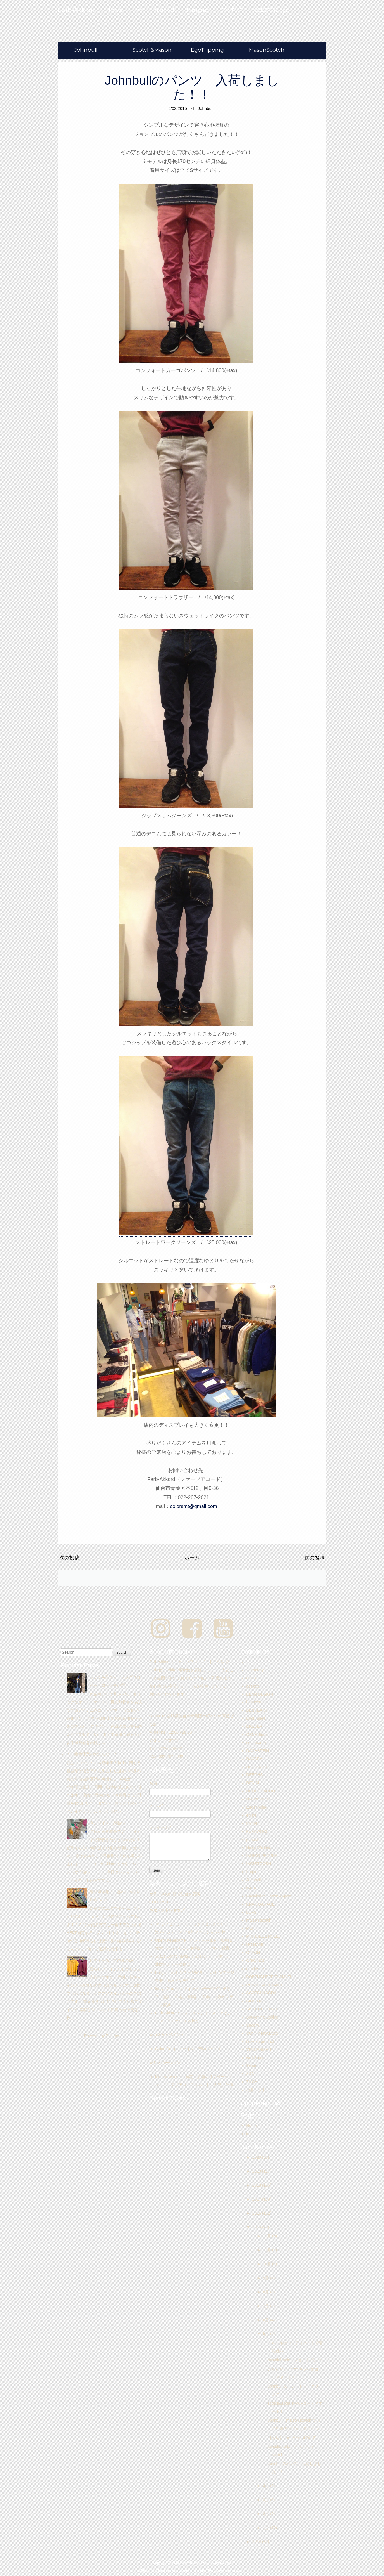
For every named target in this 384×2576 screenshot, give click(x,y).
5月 (266, 2333)
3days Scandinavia (171, 1956)
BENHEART (256, 1710)
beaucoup (255, 1702)
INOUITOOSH (258, 1863)
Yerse (251, 2065)
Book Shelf (255, 1718)
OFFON (253, 1952)
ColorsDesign (167, 2048)
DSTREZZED (258, 1799)
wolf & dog (255, 2057)
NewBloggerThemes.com (225, 2570)
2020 (257, 2157)
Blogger (112, 2036)
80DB (251, 1678)
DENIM (252, 1783)
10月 (267, 2264)
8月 (266, 2292)
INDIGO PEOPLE (261, 1855)
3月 (266, 2499)
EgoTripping (207, 50)
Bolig (159, 1972)
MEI (249, 1928)
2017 (257, 2199)
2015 (257, 2227)
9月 (266, 2278)
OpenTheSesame (170, 1940)
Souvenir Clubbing (262, 2017)
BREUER (254, 1726)
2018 (257, 2185)
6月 (266, 2320)
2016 (257, 2213)
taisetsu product (260, 2041)
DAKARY (254, 1759)
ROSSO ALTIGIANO (264, 1985)
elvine (251, 1815)
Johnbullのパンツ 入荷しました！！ (192, 87)
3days (160, 1924)
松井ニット (256, 2090)
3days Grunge (167, 1988)
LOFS (251, 1912)
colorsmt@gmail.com (193, 1506)
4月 (266, 2485)
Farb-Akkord (166, 2013)
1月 (266, 2527)
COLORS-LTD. (162, 1902)
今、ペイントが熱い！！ (111, 1823)
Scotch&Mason (152, 50)
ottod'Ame (255, 1969)
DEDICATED (257, 1767)
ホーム (192, 1558)
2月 (266, 2513)
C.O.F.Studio (257, 1734)
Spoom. (253, 2025)
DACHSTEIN (257, 1750)
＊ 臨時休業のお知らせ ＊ (92, 1754)
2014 (257, 2541)
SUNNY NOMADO (262, 2033)
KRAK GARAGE (260, 1904)
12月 (267, 2236)
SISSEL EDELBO (261, 2009)
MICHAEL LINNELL (263, 1936)
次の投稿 (69, 1558)
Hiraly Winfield (258, 1847)
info (249, 2133)
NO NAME (255, 1944)
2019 (257, 2171)
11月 (267, 2250)
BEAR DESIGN (259, 1694)
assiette (253, 1686)
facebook (165, 10)
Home (115, 10)
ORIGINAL (255, 1960)
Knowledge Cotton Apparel (269, 1896)
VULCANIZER (258, 2049)
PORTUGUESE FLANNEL (269, 1977)
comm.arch (256, 1742)
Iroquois (253, 1872)
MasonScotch (267, 50)
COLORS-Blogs (271, 10)
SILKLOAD (255, 2001)
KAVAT (252, 1888)
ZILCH (251, 2081)
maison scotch (258, 1920)
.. (247, 1662)
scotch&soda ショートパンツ (296, 2360)
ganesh (252, 1839)
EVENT (252, 1823)
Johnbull (86, 50)
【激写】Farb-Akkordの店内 (292, 2437)
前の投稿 (315, 1558)
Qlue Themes (166, 2570)
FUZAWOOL (257, 1831)
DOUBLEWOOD (260, 1791)
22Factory (255, 1670)
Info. (138, 10)
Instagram (198, 10)
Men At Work (166, 2076)
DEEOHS (254, 1775)
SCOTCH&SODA (261, 1993)
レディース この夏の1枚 (112, 1960)
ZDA (250, 2073)
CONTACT (232, 10)
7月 (266, 2306)
